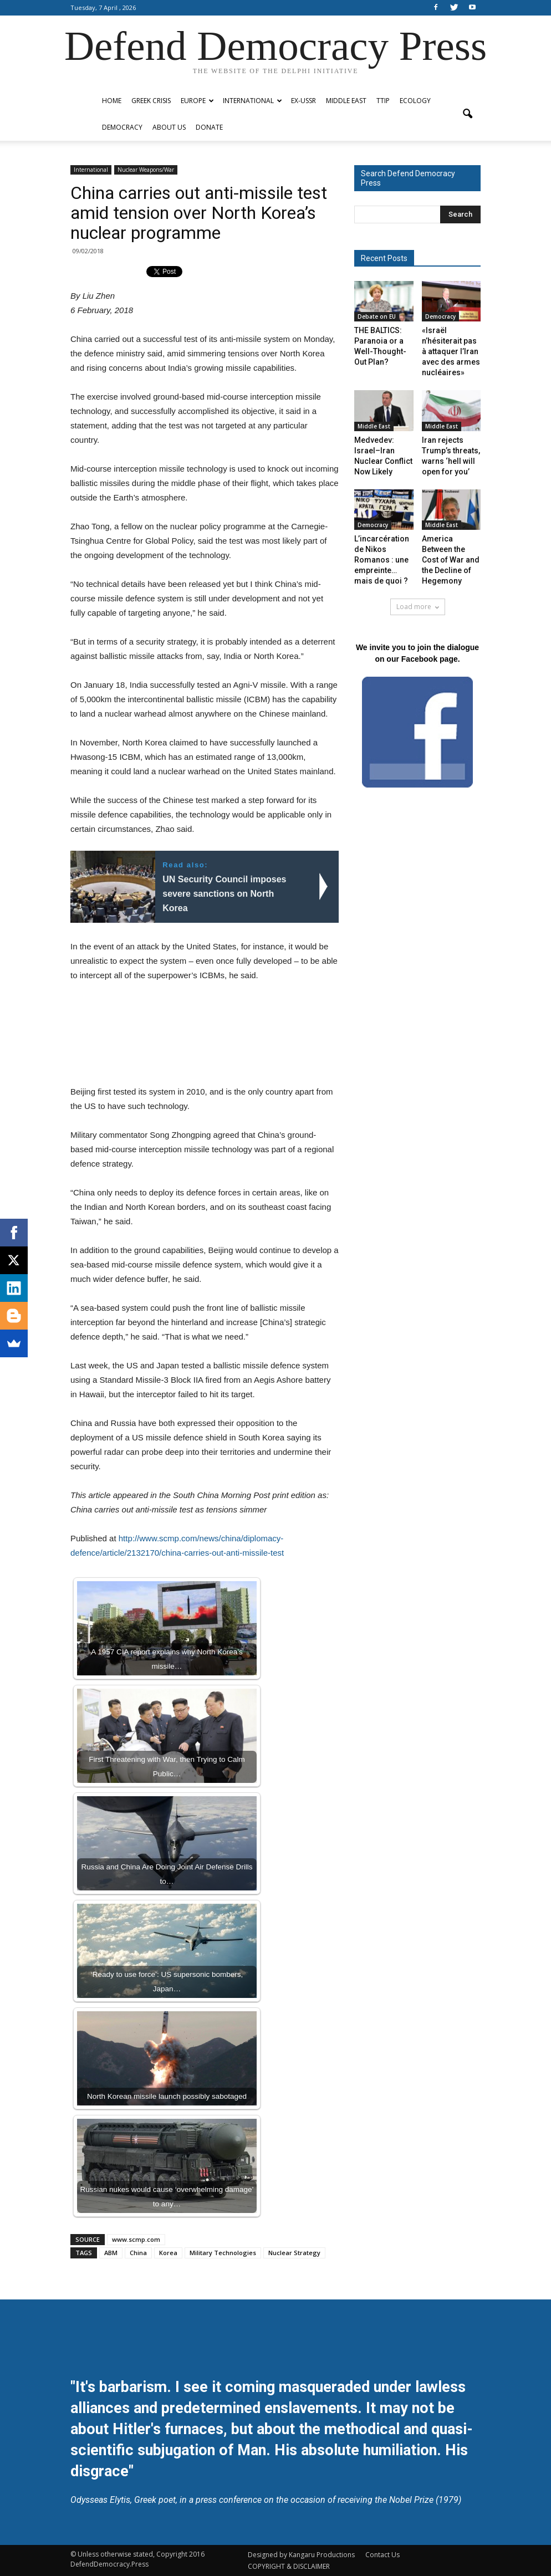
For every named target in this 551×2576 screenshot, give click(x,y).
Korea (168, 2252)
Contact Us (382, 2554)
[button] (467, 114)
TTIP (383, 100)
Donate (209, 127)
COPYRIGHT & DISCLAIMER (289, 2566)
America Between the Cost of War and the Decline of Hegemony (450, 559)
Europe (197, 100)
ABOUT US (169, 127)
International (252, 100)
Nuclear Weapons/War (146, 169)
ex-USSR (303, 100)
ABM (111, 2252)
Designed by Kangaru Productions (301, 2554)
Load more (417, 606)
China (138, 2252)
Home (111, 100)
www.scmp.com (136, 2239)
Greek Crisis (151, 100)
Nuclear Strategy (294, 2252)
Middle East (346, 100)
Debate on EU (377, 316)
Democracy (122, 127)
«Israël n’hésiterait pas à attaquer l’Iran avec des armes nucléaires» (451, 351)
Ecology (415, 100)
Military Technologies (223, 2252)
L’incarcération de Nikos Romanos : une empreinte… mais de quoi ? (381, 559)
